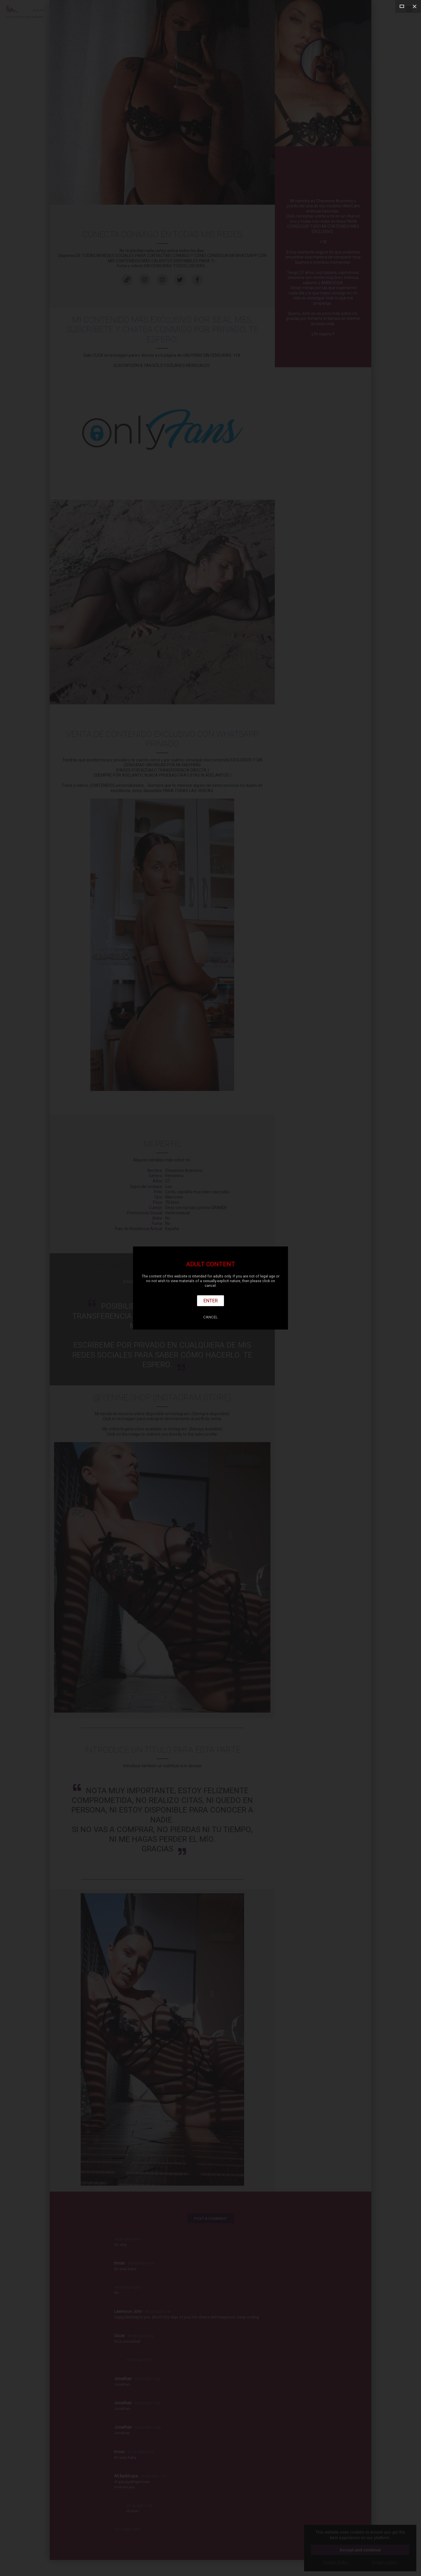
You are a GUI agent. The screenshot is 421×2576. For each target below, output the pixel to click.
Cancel (210, 1317)
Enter (210, 1300)
